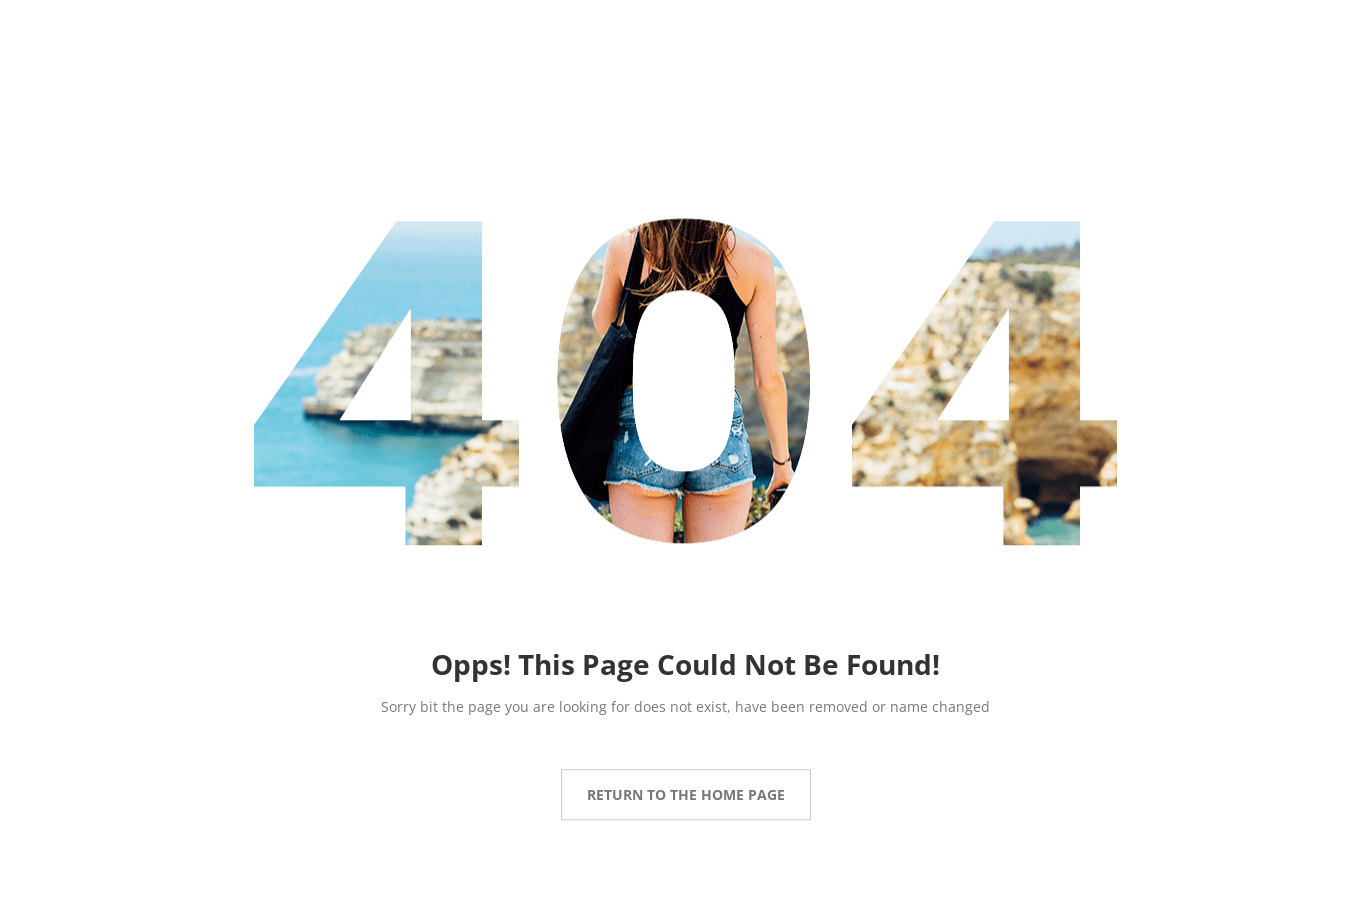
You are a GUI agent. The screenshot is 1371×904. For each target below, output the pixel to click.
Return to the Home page (686, 794)
